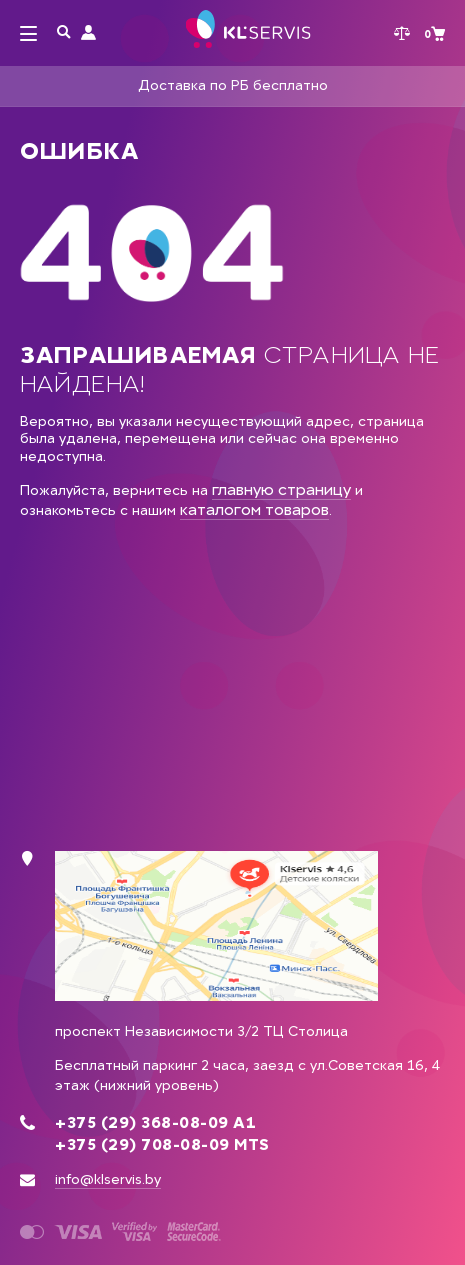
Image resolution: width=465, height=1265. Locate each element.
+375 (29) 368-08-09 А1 (155, 1123)
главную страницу (281, 489)
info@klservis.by (108, 1179)
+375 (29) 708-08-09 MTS (162, 1145)
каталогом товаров (254, 509)
